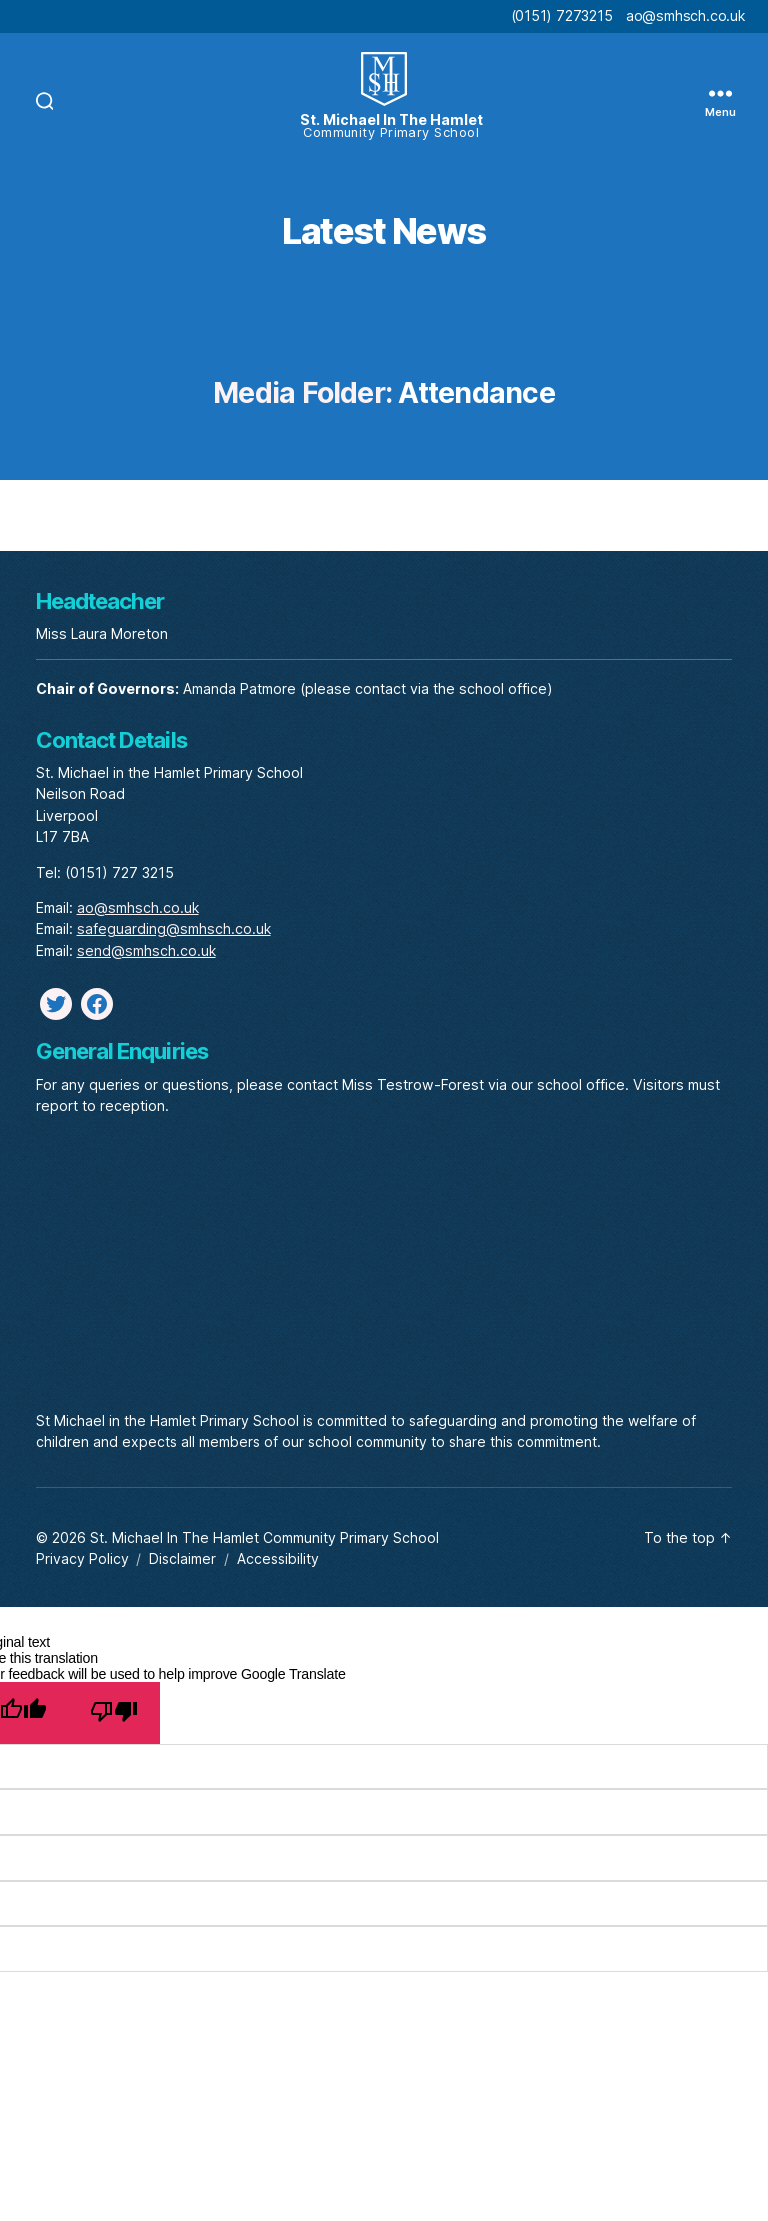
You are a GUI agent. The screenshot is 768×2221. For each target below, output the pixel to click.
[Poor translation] (113, 1713)
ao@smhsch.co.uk (685, 15)
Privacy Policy (82, 1558)
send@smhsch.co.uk (146, 950)
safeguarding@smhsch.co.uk (174, 928)
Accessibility (278, 1558)
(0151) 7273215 (562, 15)
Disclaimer (182, 1558)
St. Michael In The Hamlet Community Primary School (264, 1537)
